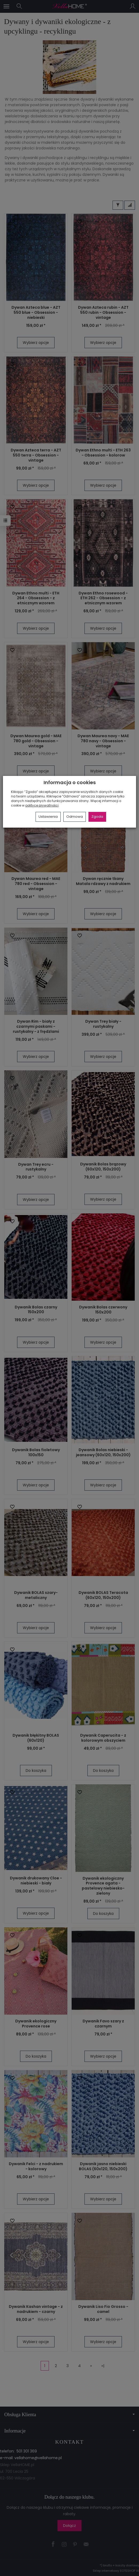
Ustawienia (48, 816)
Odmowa (74, 816)
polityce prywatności (42, 805)
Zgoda (97, 816)
